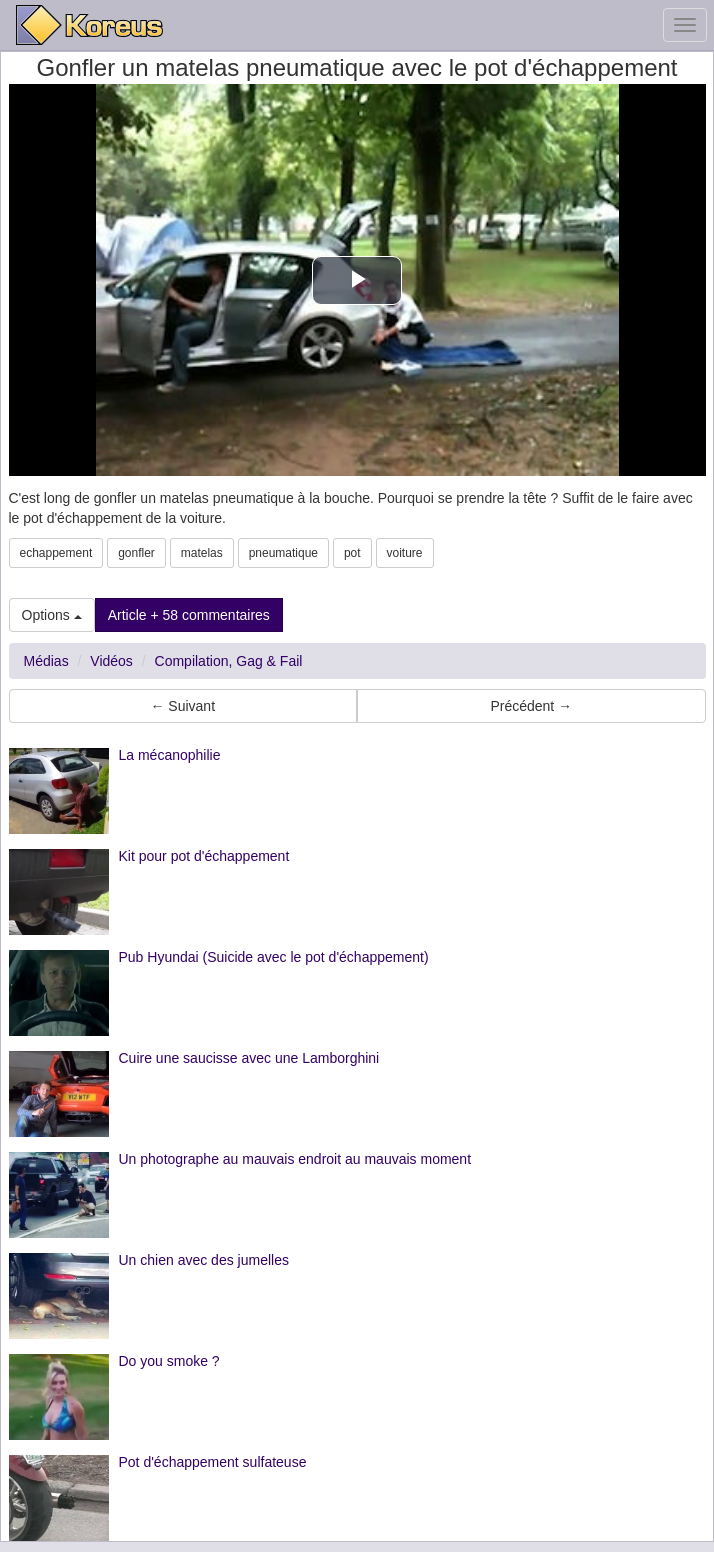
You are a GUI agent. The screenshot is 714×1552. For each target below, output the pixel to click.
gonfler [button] (136, 553)
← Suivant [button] (182, 706)
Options (52, 615)
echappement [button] (56, 553)
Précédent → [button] (531, 706)
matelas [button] (202, 553)
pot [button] (352, 553)
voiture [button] (405, 553)
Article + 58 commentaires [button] (189, 615)
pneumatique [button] (283, 553)
